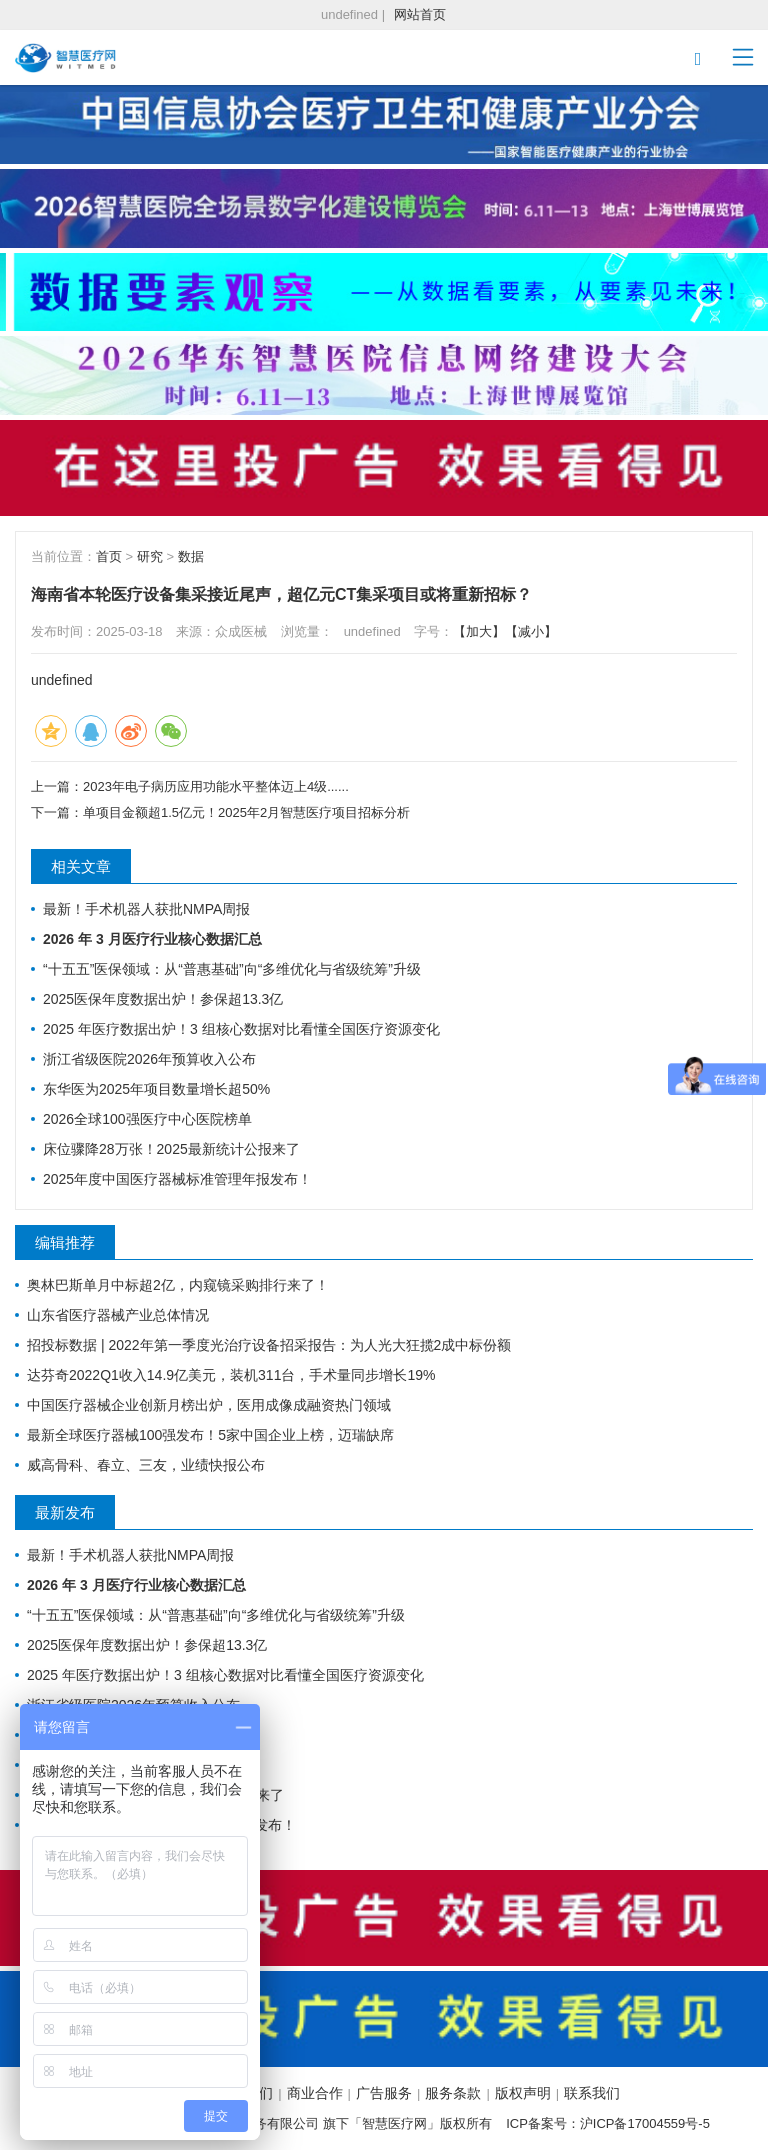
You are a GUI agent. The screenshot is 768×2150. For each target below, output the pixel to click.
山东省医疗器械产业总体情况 (118, 1315)
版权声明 (523, 2093)
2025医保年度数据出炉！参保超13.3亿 (163, 999)
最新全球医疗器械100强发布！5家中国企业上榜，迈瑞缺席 (210, 1435)
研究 (150, 556)
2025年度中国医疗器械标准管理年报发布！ (177, 1179)
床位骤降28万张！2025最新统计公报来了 (171, 1149)
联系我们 (592, 2093)
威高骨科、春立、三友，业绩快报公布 (146, 1465)
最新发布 (65, 1512)
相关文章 (81, 866)
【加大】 (479, 631)
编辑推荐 (65, 1242)
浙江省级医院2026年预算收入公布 (149, 1059)
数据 (191, 556)
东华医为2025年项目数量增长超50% (156, 1089)
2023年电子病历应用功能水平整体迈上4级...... (216, 786)
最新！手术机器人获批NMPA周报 (146, 909)
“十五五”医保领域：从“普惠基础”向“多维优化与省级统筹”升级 (232, 969)
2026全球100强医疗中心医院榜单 (147, 1119)
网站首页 (420, 14)
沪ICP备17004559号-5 (645, 2123)
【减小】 (531, 631)
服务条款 (453, 2093)
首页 (109, 556)
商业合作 (315, 2093)
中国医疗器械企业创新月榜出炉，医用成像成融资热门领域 (209, 1405)
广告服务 (384, 2093)
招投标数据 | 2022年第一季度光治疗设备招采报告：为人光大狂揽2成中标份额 (269, 1345)
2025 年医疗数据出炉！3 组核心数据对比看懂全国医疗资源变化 (241, 1029)
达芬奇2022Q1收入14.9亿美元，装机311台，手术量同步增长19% (231, 1375)
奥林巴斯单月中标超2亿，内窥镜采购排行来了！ (178, 1285)
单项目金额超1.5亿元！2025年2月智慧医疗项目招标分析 (246, 812)
